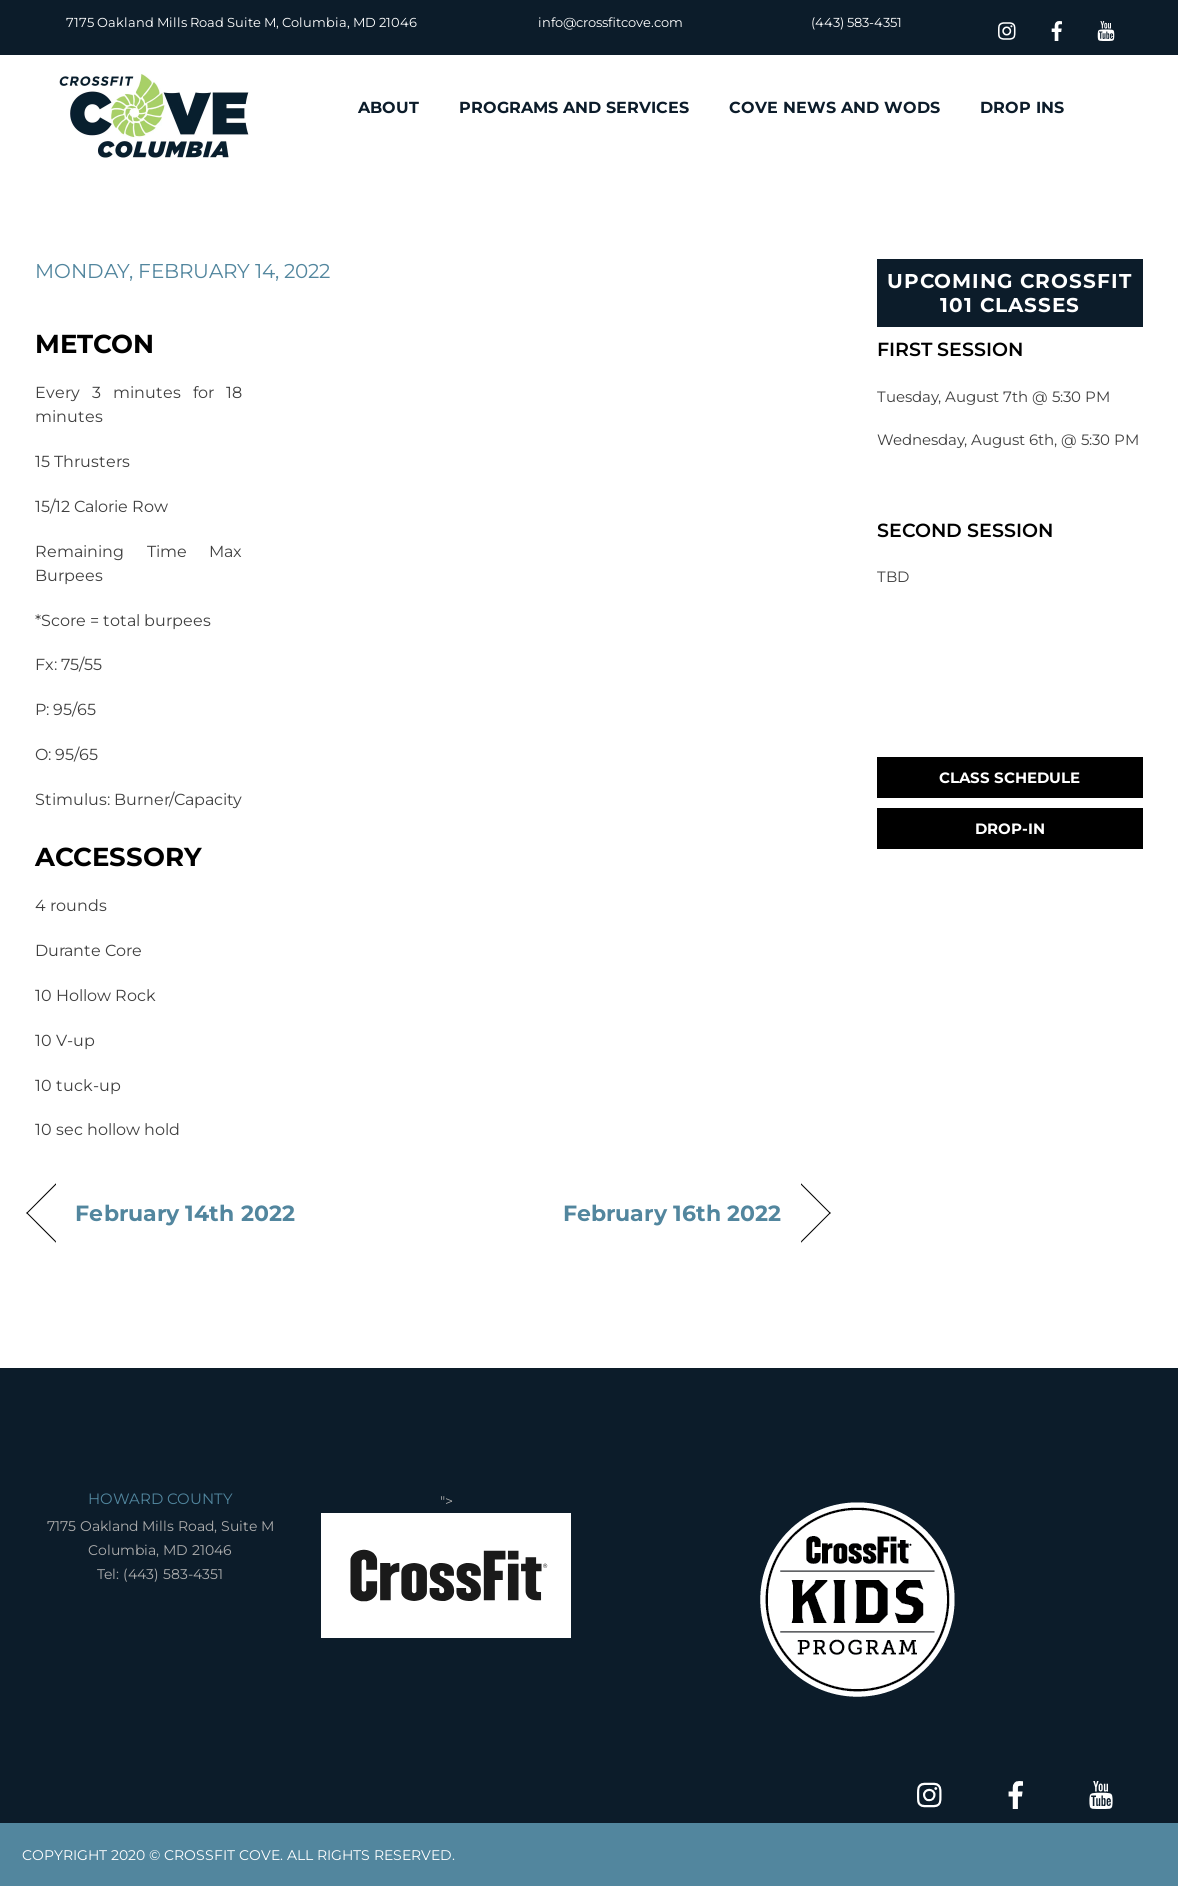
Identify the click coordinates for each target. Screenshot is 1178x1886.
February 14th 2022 (185, 1213)
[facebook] (1057, 28)
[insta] (1008, 28)
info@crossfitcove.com (610, 22)
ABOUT (388, 107)
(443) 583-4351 (856, 22)
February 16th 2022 (672, 1213)
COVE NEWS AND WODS (834, 107)
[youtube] (1106, 28)
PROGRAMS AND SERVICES (574, 107)
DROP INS (1022, 107)
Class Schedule (1009, 777)
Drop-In (1010, 828)
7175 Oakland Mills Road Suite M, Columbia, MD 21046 (241, 22)
